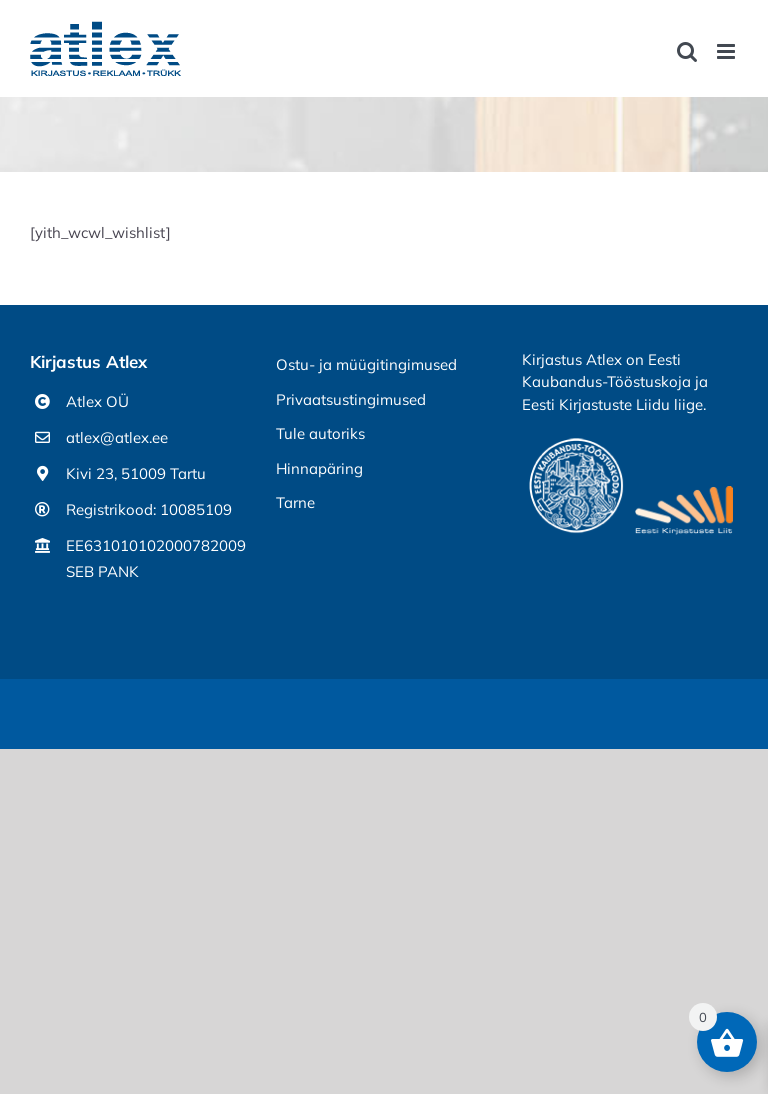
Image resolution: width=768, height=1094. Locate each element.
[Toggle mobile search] (687, 51)
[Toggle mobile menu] (727, 51)
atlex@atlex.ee (117, 437)
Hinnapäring (319, 468)
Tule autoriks (320, 433)
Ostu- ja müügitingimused (366, 364)
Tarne (295, 502)
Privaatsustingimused (351, 399)
